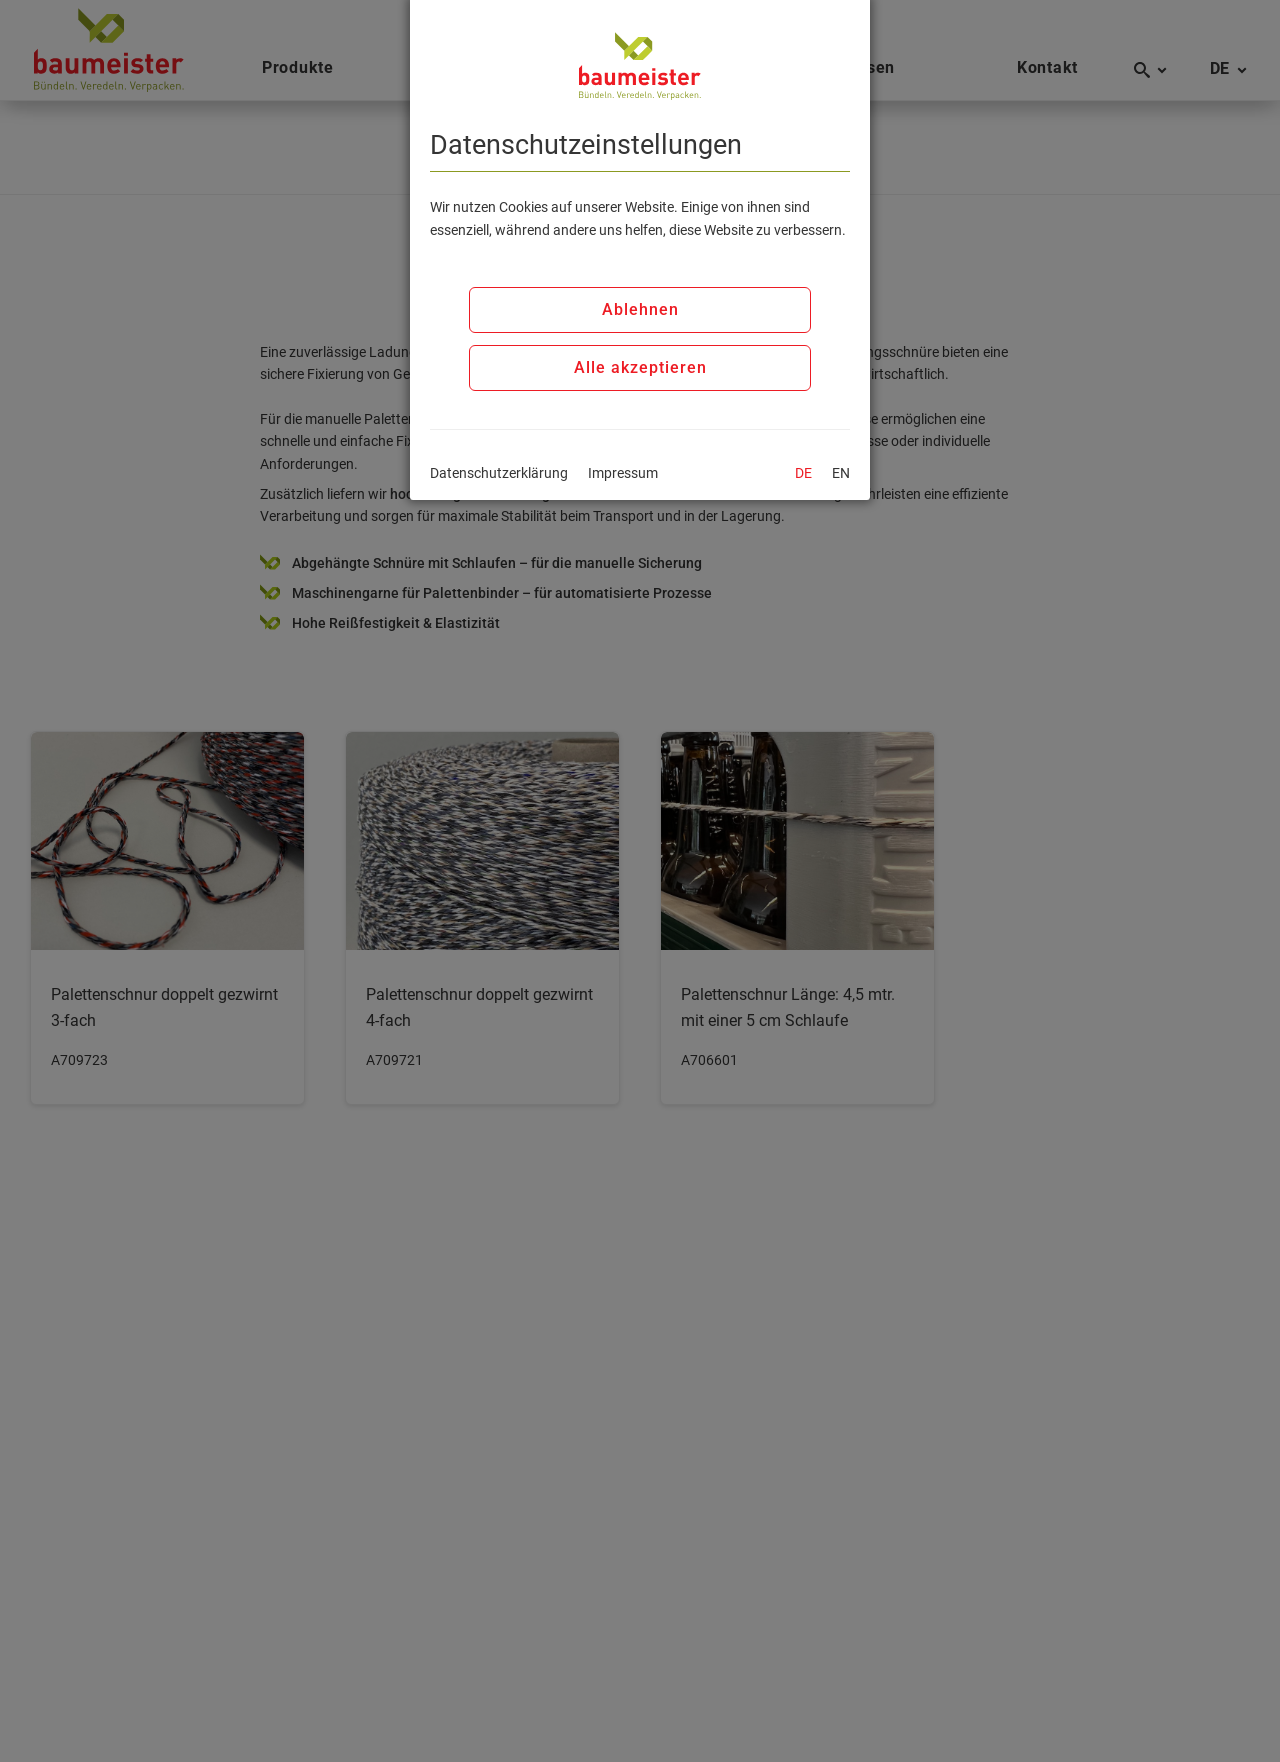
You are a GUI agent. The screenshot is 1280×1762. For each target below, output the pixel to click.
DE (803, 473)
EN (841, 473)
